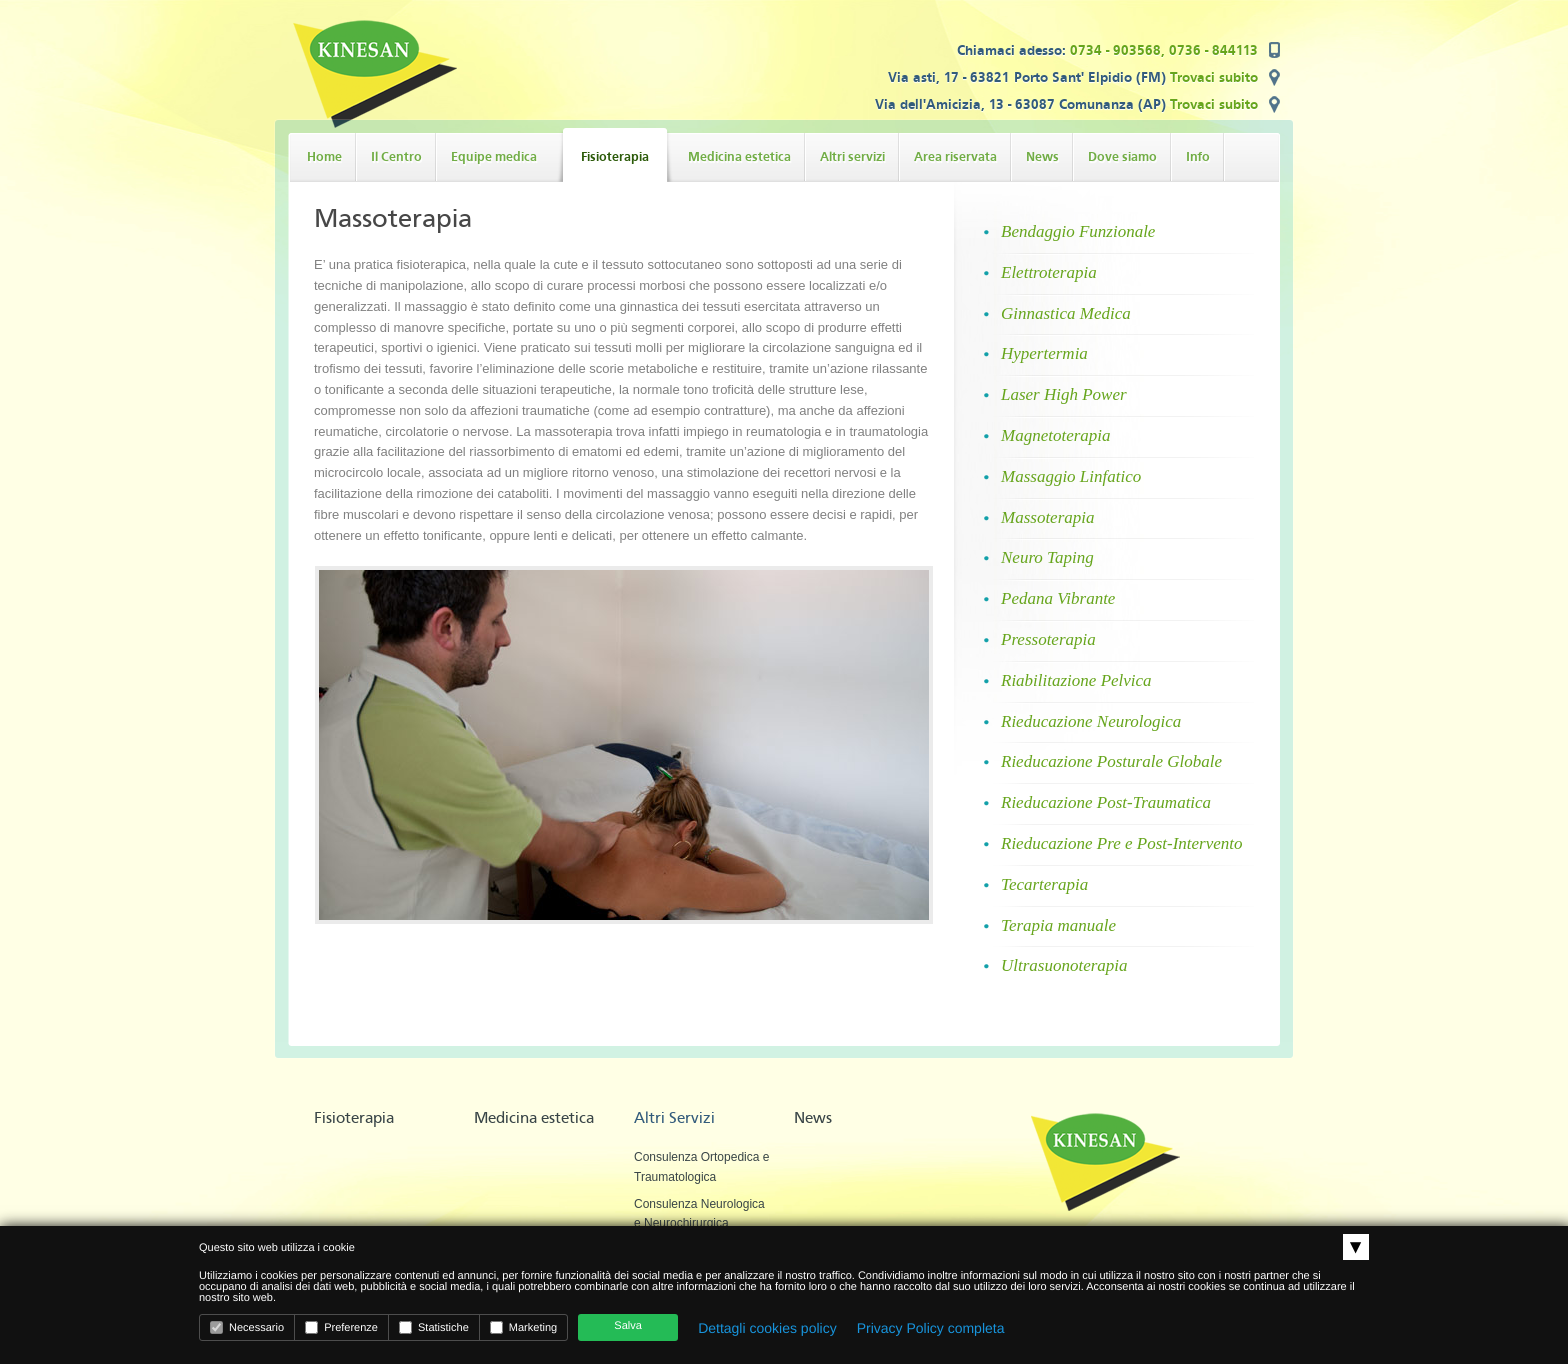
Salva (628, 1326)
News (813, 1118)
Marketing (523, 1327)
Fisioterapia (354, 1118)
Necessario (247, 1327)
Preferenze (341, 1327)
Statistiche (434, 1327)
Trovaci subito (1214, 77)
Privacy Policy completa (931, 1328)
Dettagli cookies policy (767, 1328)
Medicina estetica (534, 1118)
